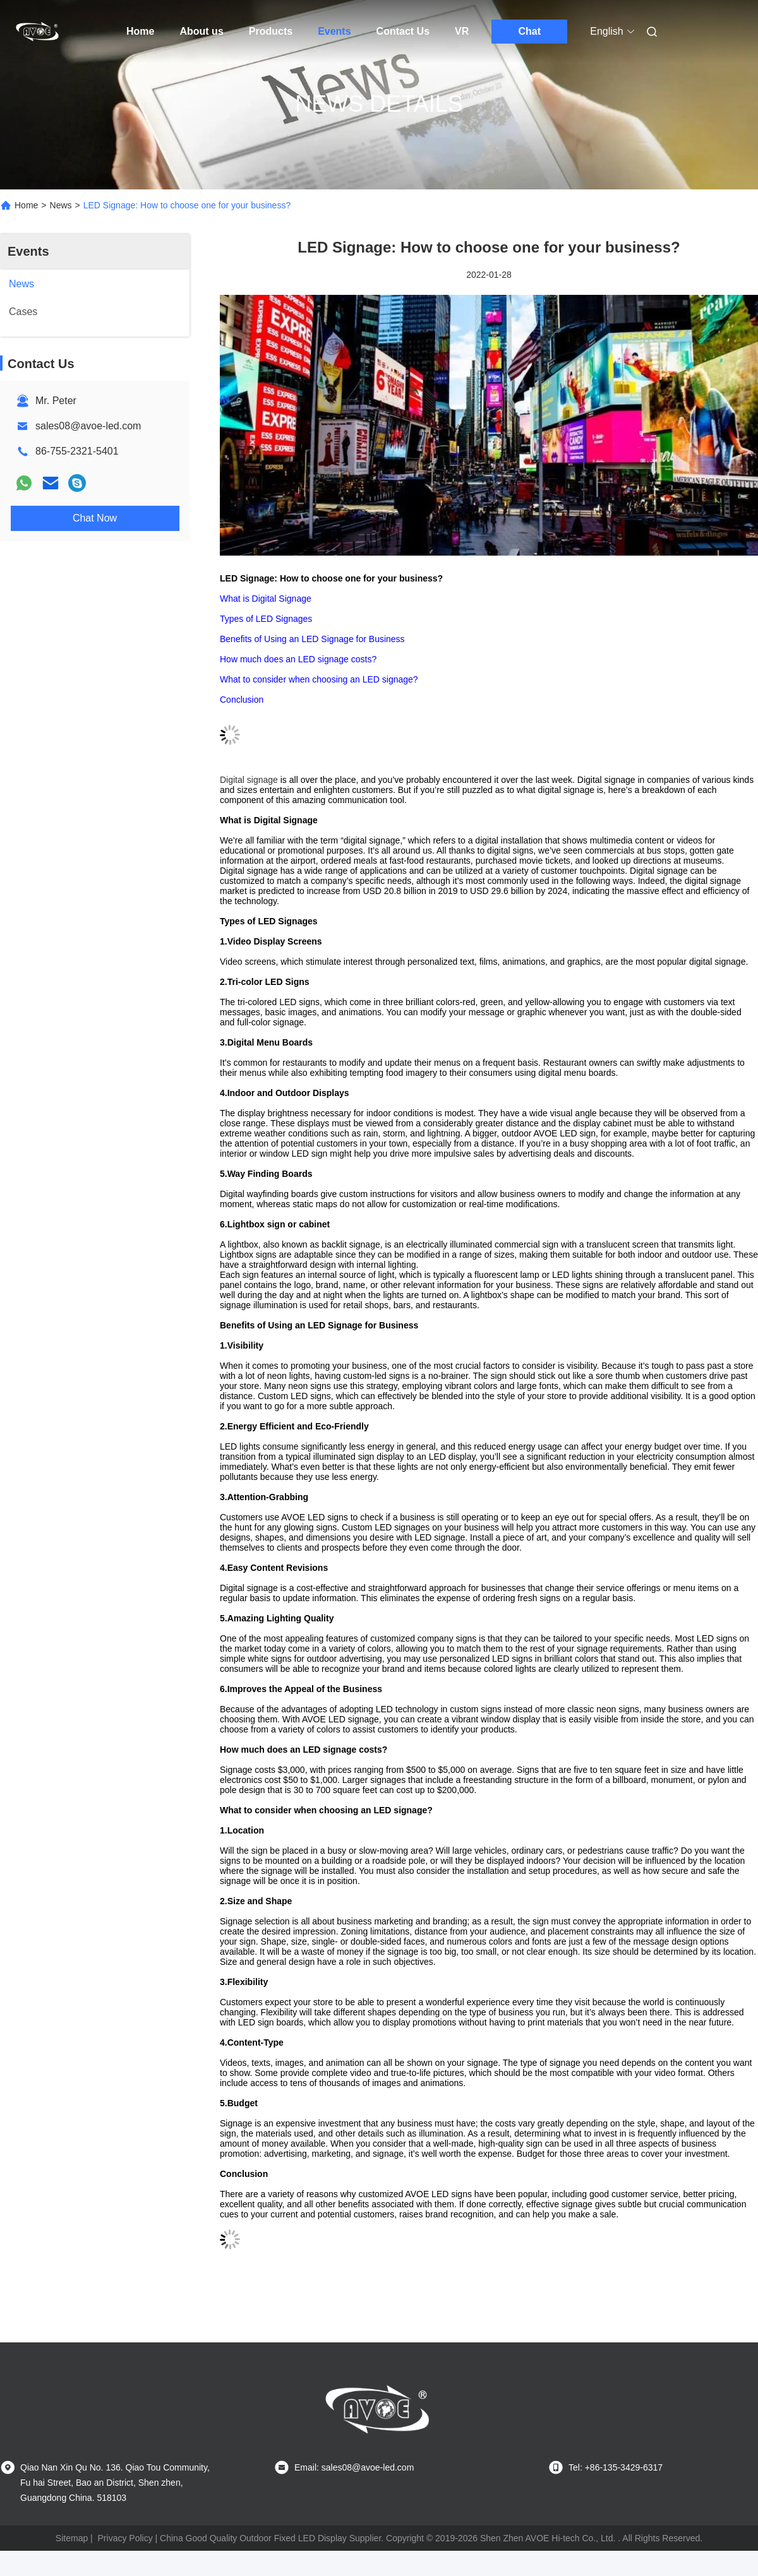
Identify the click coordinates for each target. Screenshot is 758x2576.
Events (334, 31)
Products (270, 31)
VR (462, 31)
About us (201, 31)
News (61, 205)
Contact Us (403, 31)
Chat (530, 31)
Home (140, 31)
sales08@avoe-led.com (88, 425)
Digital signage (249, 780)
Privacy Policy (125, 2538)
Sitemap (72, 2538)
